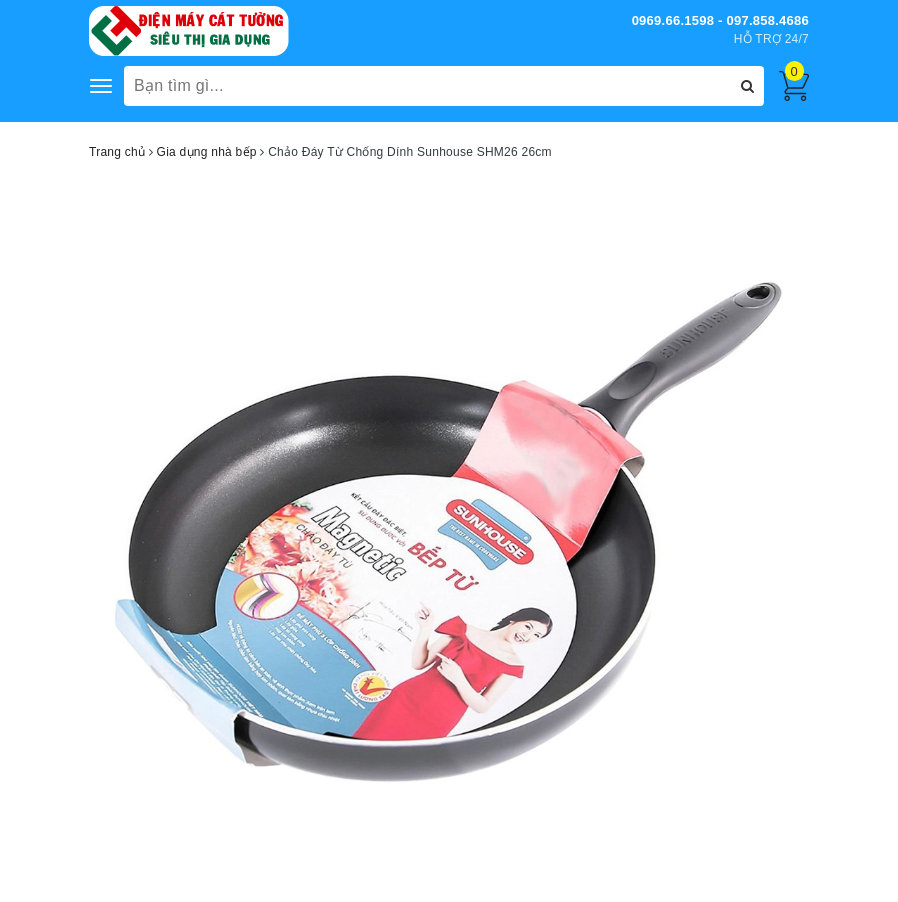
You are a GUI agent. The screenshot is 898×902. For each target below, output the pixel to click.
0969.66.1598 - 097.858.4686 (720, 20)
